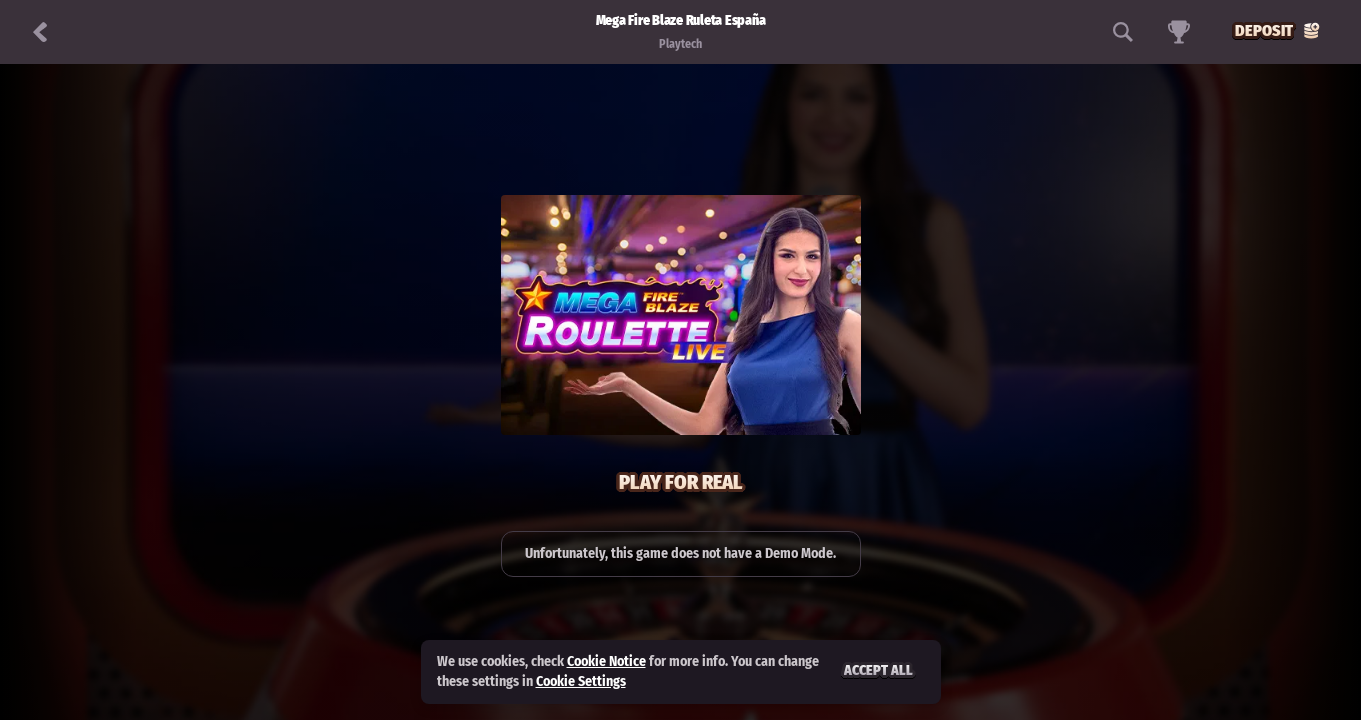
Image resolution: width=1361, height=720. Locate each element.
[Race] (1179, 32)
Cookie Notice (606, 661)
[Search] (1123, 32)
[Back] (40, 32)
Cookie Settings (581, 682)
